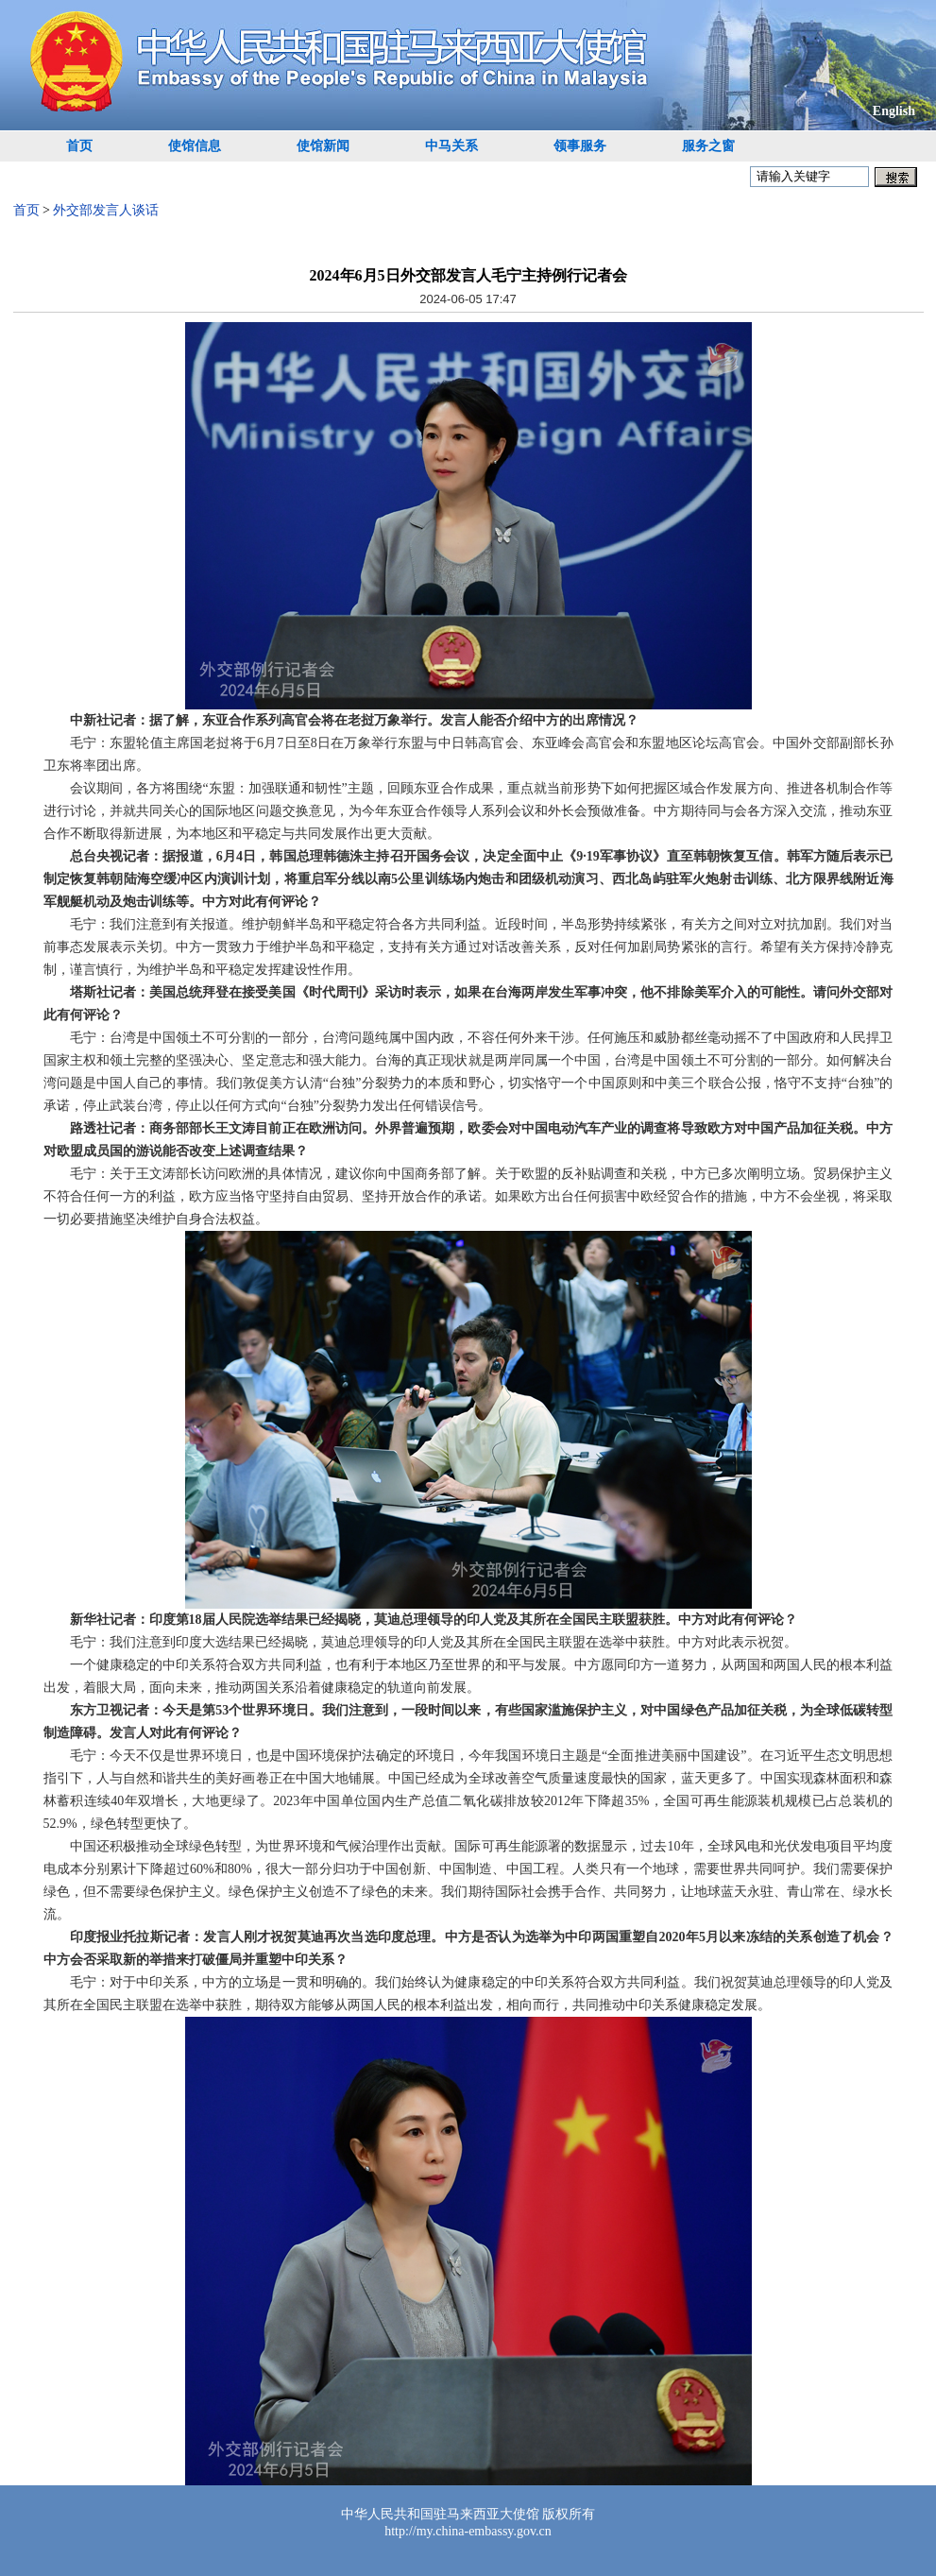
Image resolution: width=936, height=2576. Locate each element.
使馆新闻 (323, 146)
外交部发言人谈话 (106, 210)
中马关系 (451, 146)
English (894, 111)
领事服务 (579, 146)
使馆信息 (194, 146)
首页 (79, 146)
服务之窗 (708, 146)
